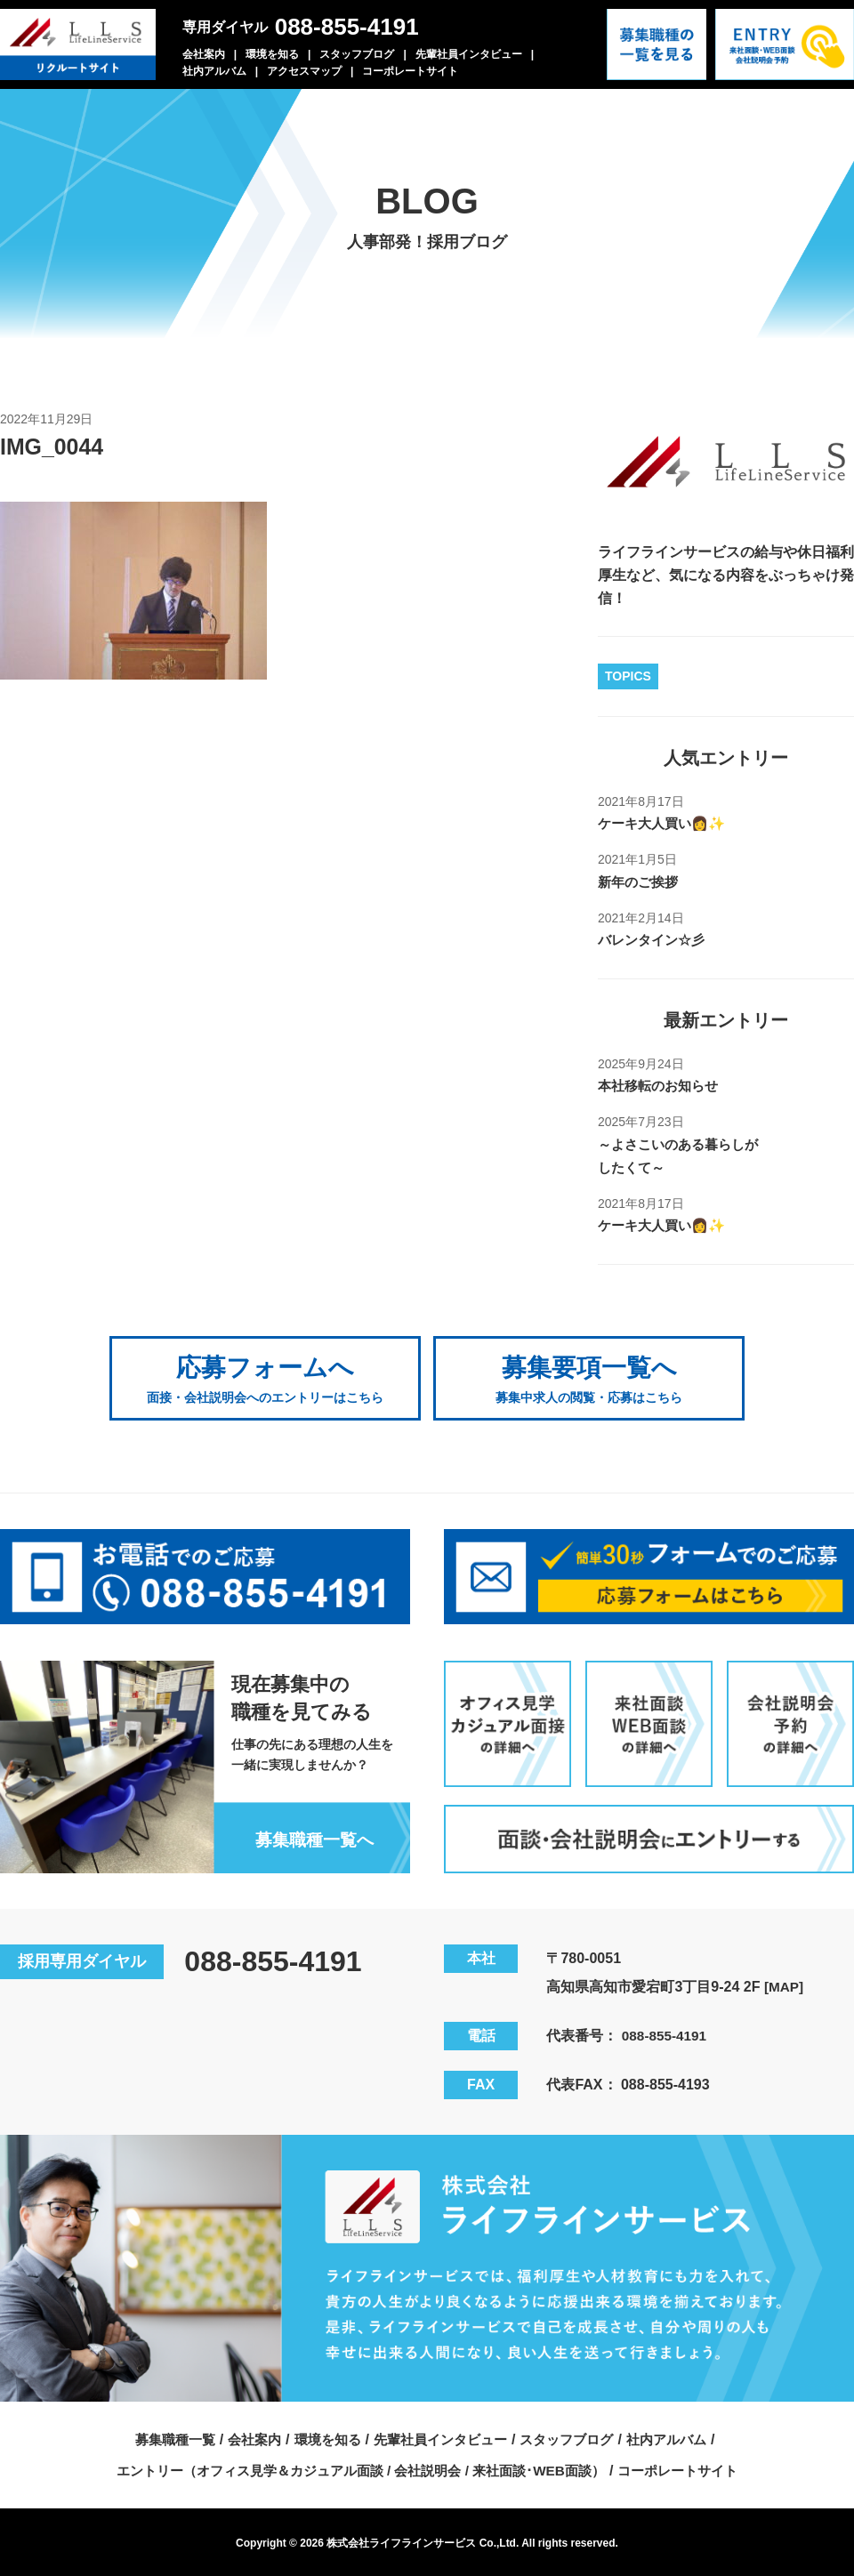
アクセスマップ (304, 71)
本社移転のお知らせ (662, 1085)
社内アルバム (214, 71)
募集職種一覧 (161, 2435)
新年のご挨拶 (640, 882)
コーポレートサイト (410, 71)
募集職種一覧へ (310, 1836)
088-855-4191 (347, 26)
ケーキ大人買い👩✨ (665, 823)
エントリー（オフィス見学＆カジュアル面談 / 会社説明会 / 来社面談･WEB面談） (356, 2467)
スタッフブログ (356, 54)
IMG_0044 (54, 446)
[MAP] (784, 1983)
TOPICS (628, 676)
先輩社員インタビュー (468, 54)
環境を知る (272, 54)
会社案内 (203, 54)
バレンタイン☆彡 (655, 939)
